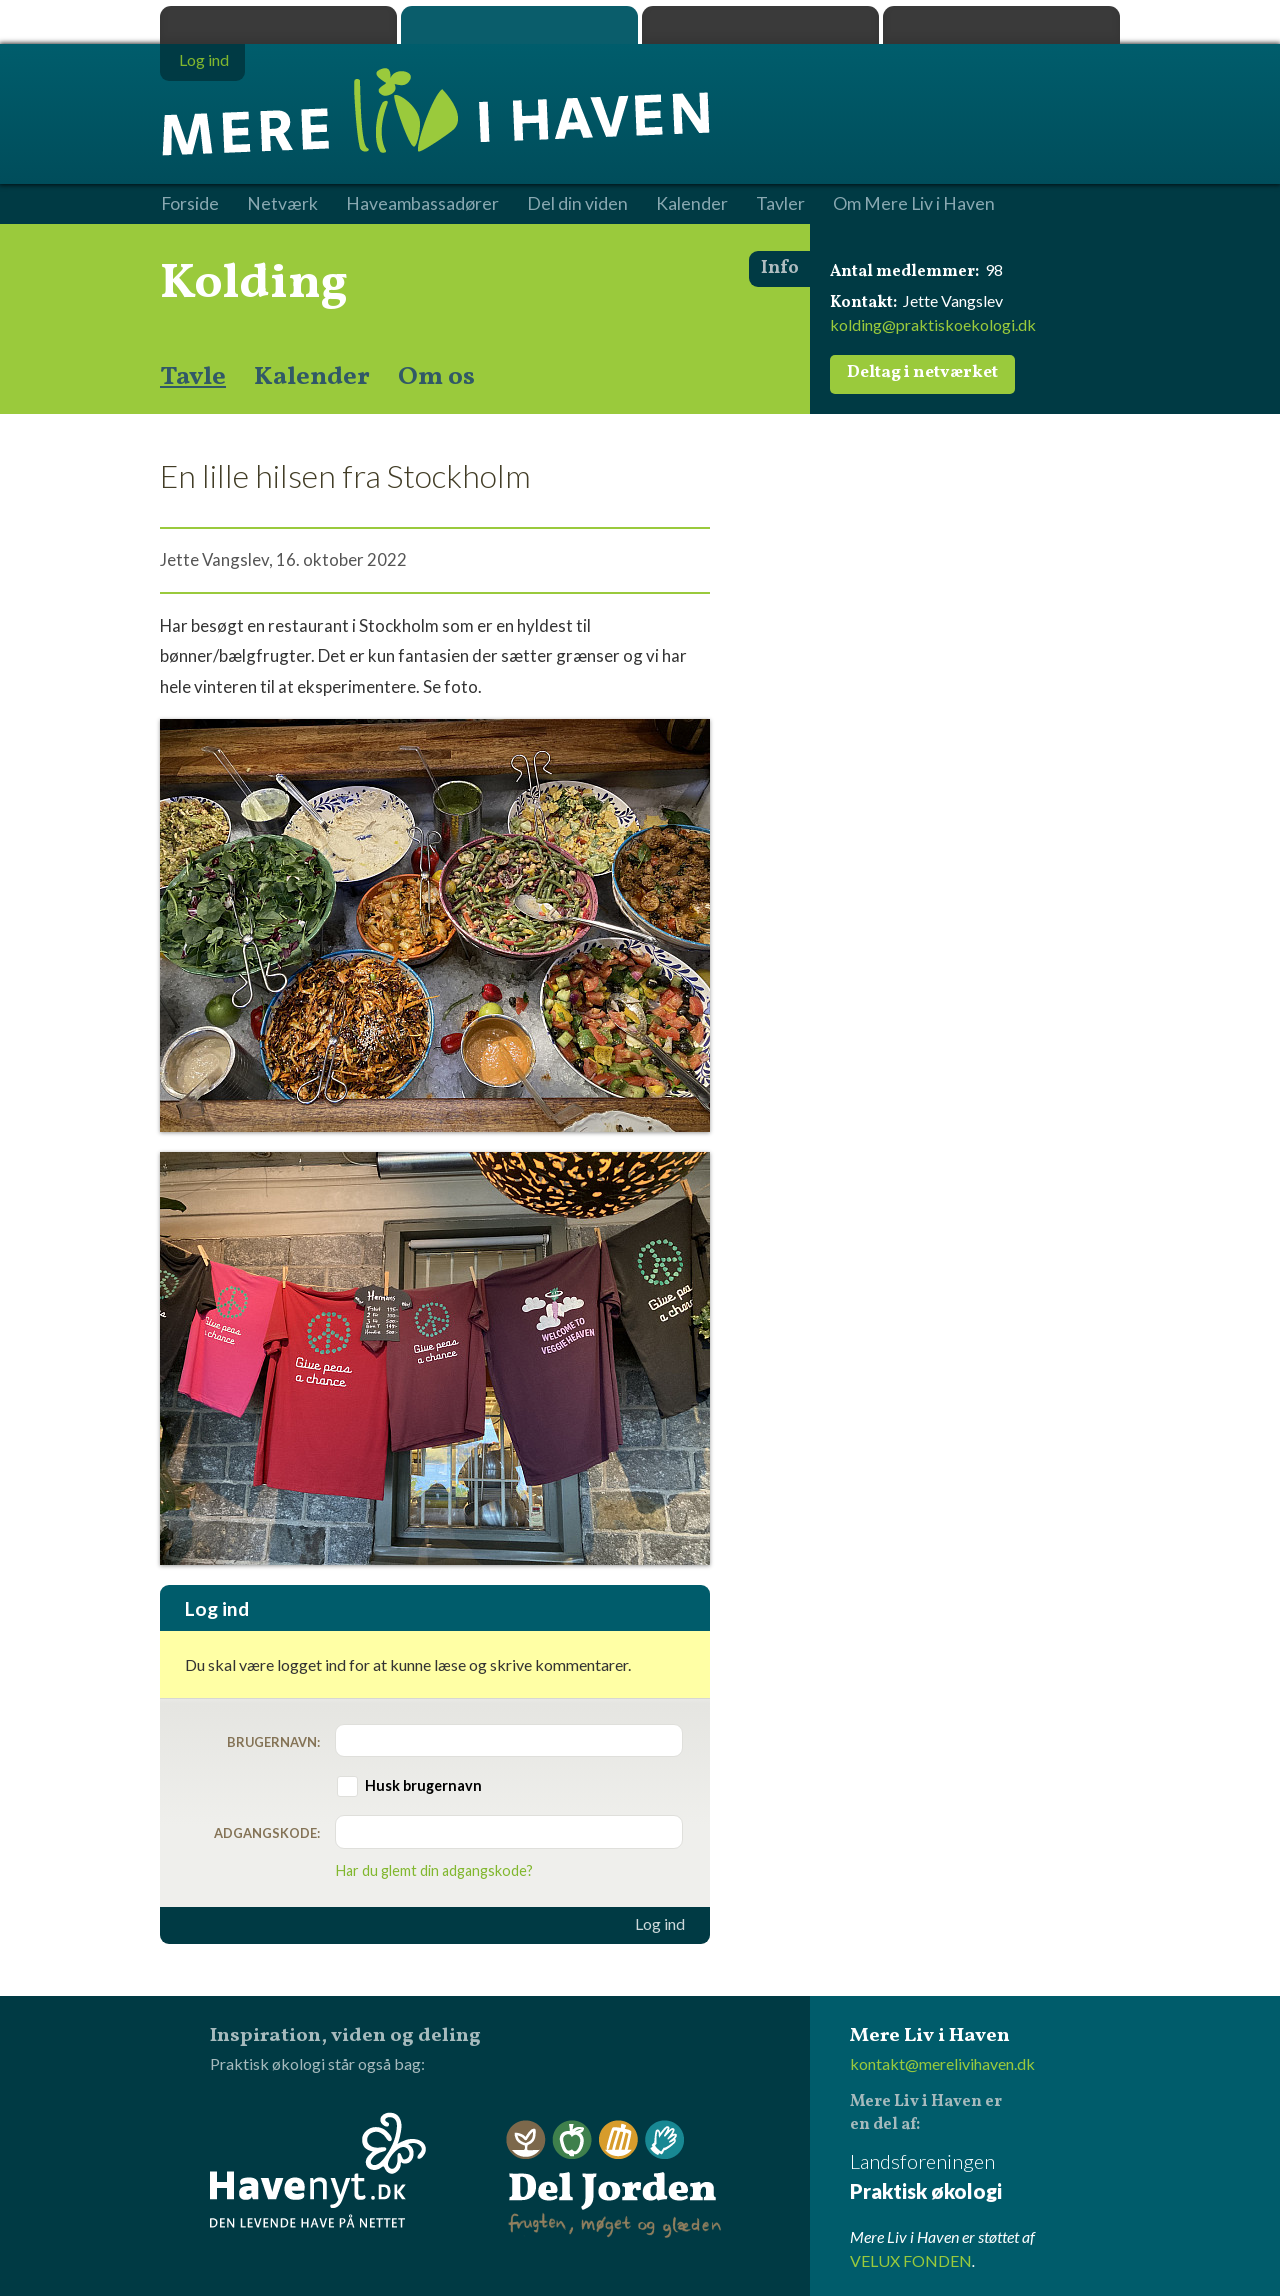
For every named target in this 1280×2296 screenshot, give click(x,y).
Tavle (193, 377)
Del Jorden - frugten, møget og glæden (614, 2179)
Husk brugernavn (423, 1785)
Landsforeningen (985, 2177)
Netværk (282, 204)
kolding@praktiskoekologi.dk (933, 324)
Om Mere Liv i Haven (914, 204)
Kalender (312, 377)
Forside (190, 204)
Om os (436, 377)
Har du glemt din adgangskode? (434, 1870)
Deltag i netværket (922, 373)
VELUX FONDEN (911, 2260)
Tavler (780, 204)
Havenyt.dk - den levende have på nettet (318, 2170)
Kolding (254, 284)
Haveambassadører (422, 204)
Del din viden (577, 204)
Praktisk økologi (278, 25)
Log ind (660, 1924)
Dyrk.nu (760, 25)
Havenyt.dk (1001, 25)
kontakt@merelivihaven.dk (942, 2063)
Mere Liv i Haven (519, 25)
